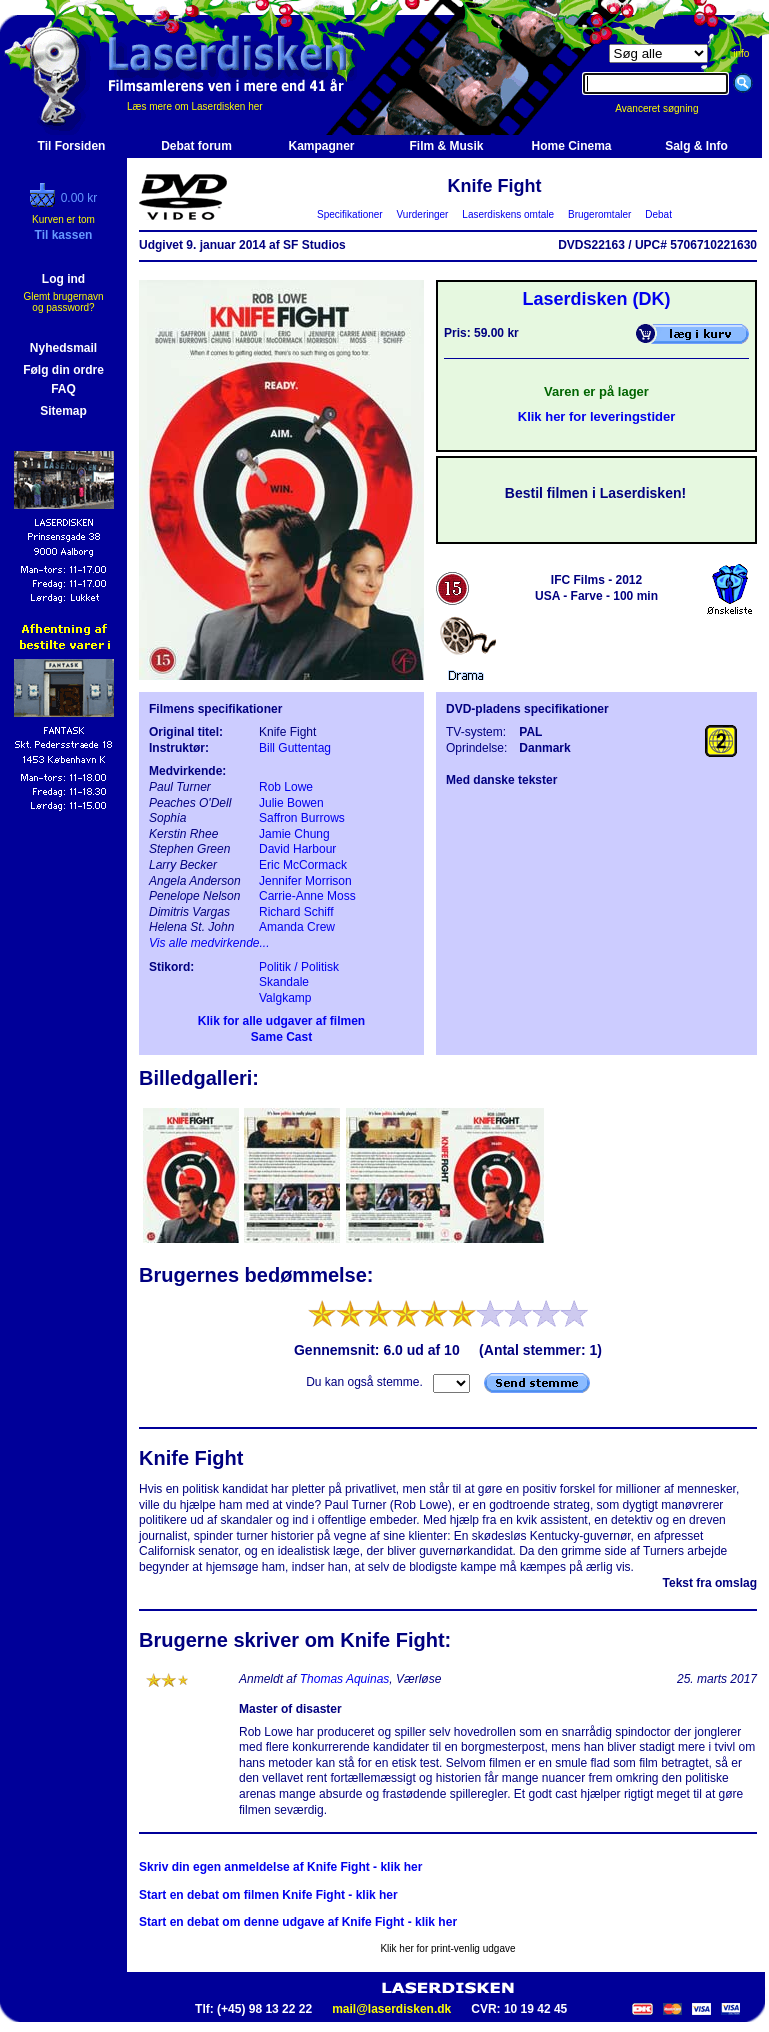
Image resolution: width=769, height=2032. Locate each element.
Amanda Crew (297, 927)
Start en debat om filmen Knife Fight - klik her (268, 1895)
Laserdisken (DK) (596, 299)
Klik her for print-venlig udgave (447, 1948)
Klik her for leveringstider (597, 416)
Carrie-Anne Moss (307, 896)
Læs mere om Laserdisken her (195, 106)
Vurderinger (422, 214)
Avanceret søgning (667, 108)
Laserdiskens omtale (508, 214)
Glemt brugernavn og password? (63, 302)
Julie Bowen (291, 803)
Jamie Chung (294, 834)
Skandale (284, 982)
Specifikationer (350, 214)
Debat (659, 214)
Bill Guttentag (295, 748)
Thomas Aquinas (345, 1679)
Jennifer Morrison (305, 881)
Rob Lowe (286, 787)
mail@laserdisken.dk (391, 2009)
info (741, 53)
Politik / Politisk (299, 967)
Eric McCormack (303, 865)
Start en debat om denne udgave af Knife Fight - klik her (298, 1922)
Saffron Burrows (302, 818)
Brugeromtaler (599, 214)
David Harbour (297, 849)
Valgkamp (285, 998)
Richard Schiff (296, 912)
